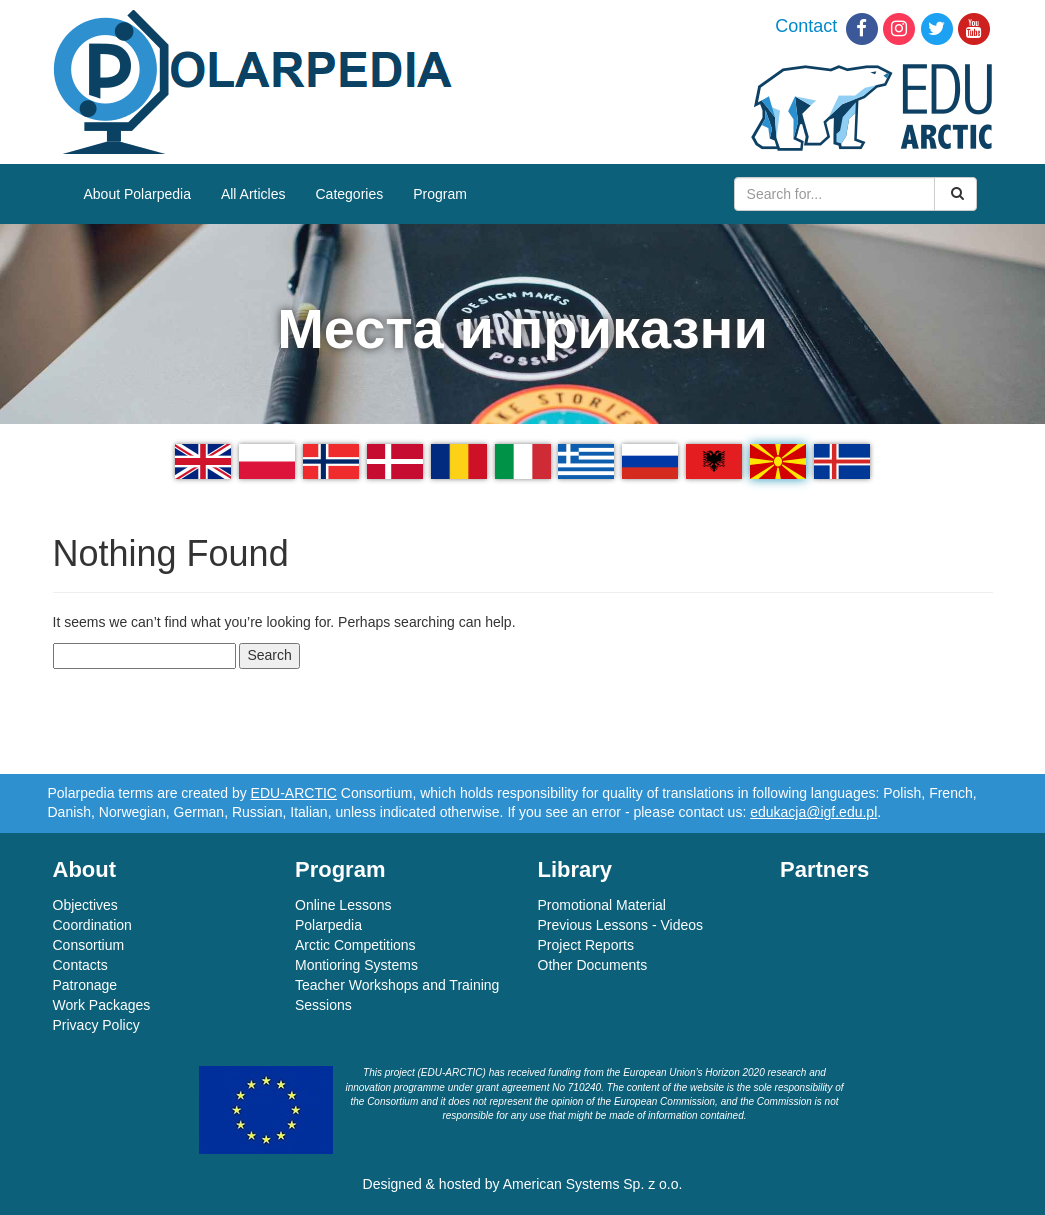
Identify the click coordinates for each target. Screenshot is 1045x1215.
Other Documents (593, 965)
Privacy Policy (96, 1025)
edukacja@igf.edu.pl (813, 812)
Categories (350, 194)
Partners (824, 869)
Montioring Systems (356, 965)
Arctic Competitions (355, 945)
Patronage (85, 985)
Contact (806, 26)
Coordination (92, 925)
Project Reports (586, 945)
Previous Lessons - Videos (621, 925)
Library (575, 869)
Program (440, 194)
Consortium (89, 945)
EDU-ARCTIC (294, 793)
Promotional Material (602, 905)
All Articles (253, 194)
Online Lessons (343, 905)
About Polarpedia (137, 194)
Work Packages (102, 1005)
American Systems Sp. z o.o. (593, 1184)
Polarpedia (328, 925)
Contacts (80, 965)
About (85, 869)
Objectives (85, 905)
